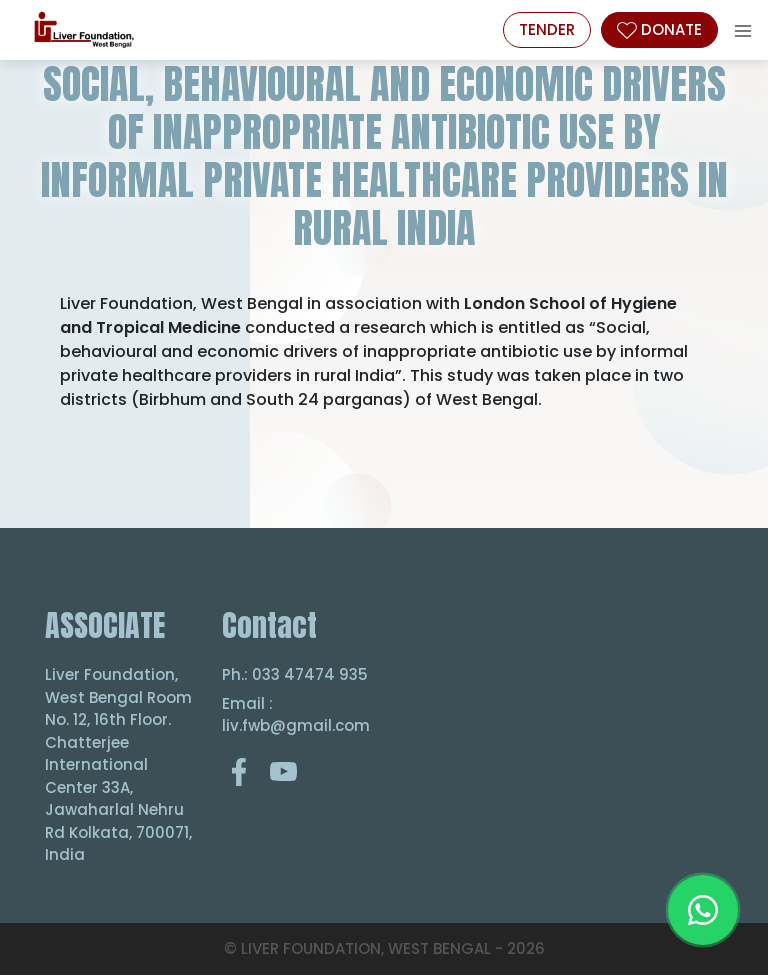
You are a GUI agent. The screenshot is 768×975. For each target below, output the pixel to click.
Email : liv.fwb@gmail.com (295, 715)
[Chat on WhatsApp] (703, 910)
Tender (547, 29)
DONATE (659, 29)
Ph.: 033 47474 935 (295, 674)
